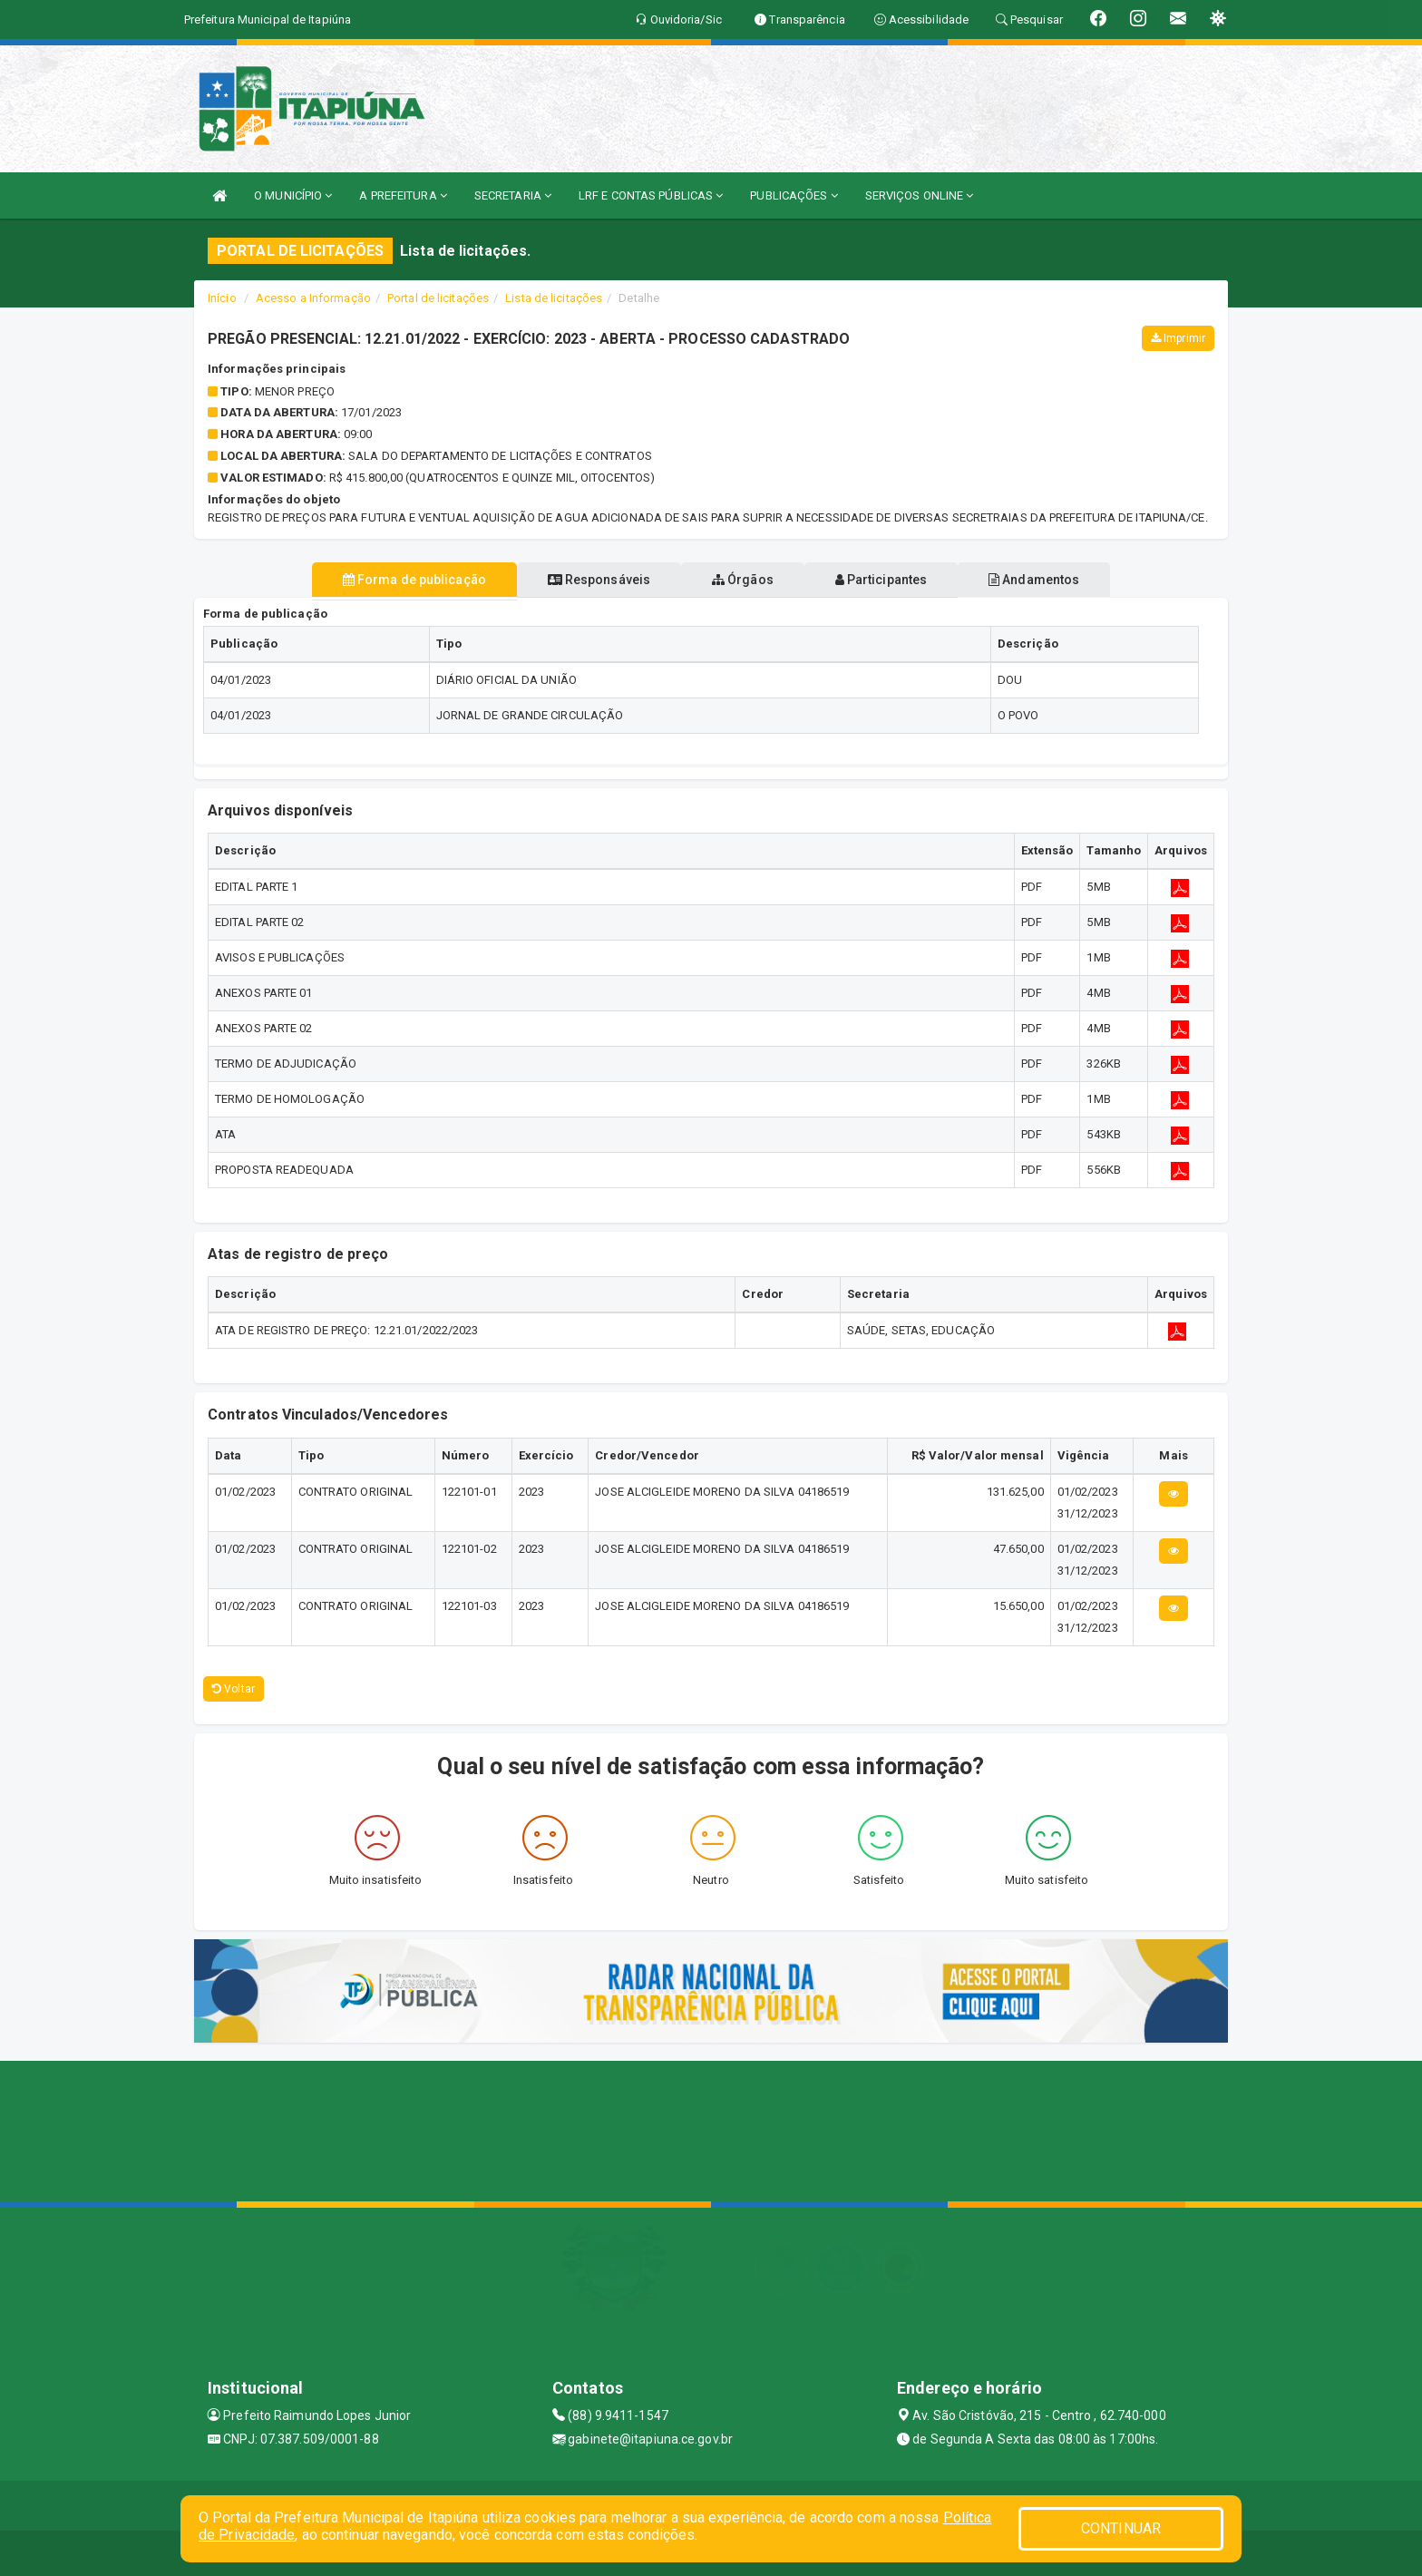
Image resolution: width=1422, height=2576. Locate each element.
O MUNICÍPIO (293, 195)
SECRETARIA (512, 195)
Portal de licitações (438, 298)
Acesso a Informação (313, 298)
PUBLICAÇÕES (793, 195)
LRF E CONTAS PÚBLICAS (651, 195)
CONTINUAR (1121, 2528)
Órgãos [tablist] (743, 579)
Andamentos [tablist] (1063, 579)
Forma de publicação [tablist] (384, 579)
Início (222, 298)
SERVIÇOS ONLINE (919, 195)
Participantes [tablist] (896, 579)
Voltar (233, 1689)
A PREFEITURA (402, 195)
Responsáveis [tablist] (584, 579)
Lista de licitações (553, 298)
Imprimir (1178, 338)
